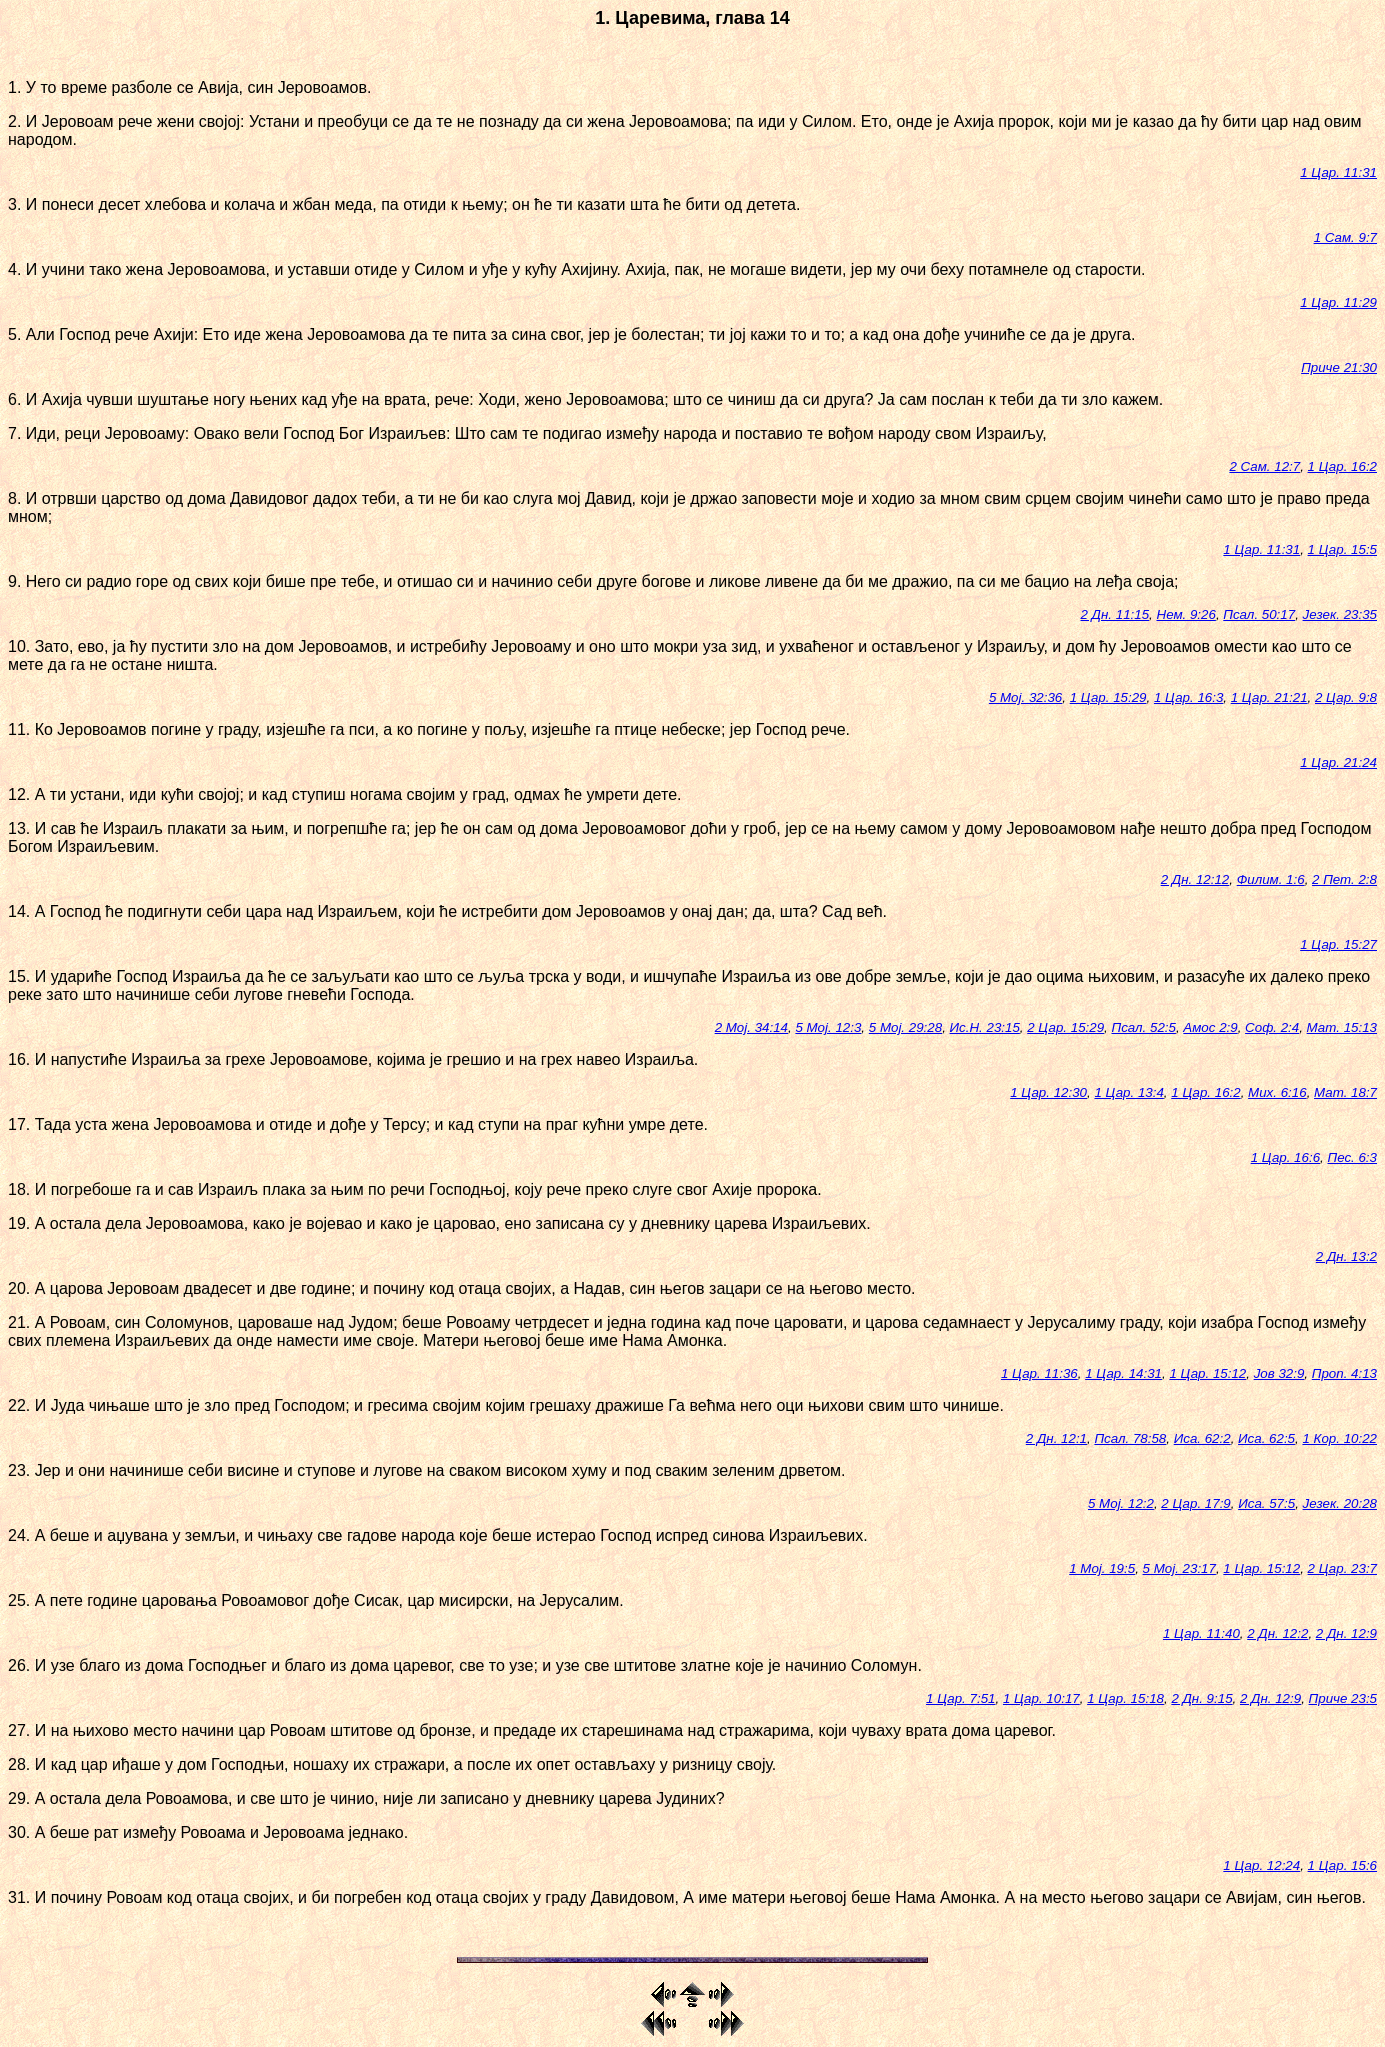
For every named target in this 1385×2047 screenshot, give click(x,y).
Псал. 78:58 (1130, 1438)
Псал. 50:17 (1259, 614)
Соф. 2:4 (1272, 1027)
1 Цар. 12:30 (1048, 1092)
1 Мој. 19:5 (1102, 1568)
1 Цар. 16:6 (1285, 1157)
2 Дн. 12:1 (1056, 1438)
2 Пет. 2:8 (1344, 879)
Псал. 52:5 (1143, 1027)
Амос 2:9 (1210, 1027)
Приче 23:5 (1343, 1698)
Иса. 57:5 (1266, 1503)
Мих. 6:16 (1277, 1092)
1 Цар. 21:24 (1338, 762)
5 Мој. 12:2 (1121, 1503)
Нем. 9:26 (1186, 614)
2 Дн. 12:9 (1346, 1633)
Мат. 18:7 (1345, 1092)
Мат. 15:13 (1342, 1027)
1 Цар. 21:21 (1269, 697)
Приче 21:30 (1339, 367)
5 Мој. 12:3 (828, 1027)
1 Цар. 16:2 (1342, 466)
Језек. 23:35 (1340, 614)
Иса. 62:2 (1202, 1438)
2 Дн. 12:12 (1195, 879)
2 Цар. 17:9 (1195, 1503)
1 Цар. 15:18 (1125, 1698)
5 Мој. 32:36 (1025, 697)
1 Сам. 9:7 (1345, 237)
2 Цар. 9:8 (1346, 697)
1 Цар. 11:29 (1338, 302)
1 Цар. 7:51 (960, 1698)
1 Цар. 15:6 (1342, 1865)
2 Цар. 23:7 (1342, 1568)
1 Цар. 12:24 (1261, 1865)
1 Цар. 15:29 (1108, 697)
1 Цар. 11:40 (1201, 1633)
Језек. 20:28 (1340, 1503)
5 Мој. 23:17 (1179, 1568)
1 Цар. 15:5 (1342, 549)
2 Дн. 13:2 (1346, 1256)
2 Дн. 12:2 (1277, 1633)
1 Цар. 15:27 (1338, 944)
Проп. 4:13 (1344, 1373)
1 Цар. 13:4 (1128, 1092)
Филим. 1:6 (1271, 879)
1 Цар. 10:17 (1041, 1698)
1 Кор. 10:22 (1339, 1438)
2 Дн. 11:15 (1115, 614)
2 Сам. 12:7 (1264, 466)
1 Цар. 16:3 (1188, 697)
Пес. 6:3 (1352, 1157)
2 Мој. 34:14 (751, 1027)
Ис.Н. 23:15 (985, 1027)
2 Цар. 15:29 (1065, 1027)
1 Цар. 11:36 (1039, 1373)
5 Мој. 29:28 (905, 1027)
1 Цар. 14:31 (1123, 1373)
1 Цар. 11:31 (1338, 172)
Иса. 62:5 (1266, 1438)
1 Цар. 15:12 (1207, 1373)
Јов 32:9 (1279, 1373)
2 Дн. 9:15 (1201, 1698)
